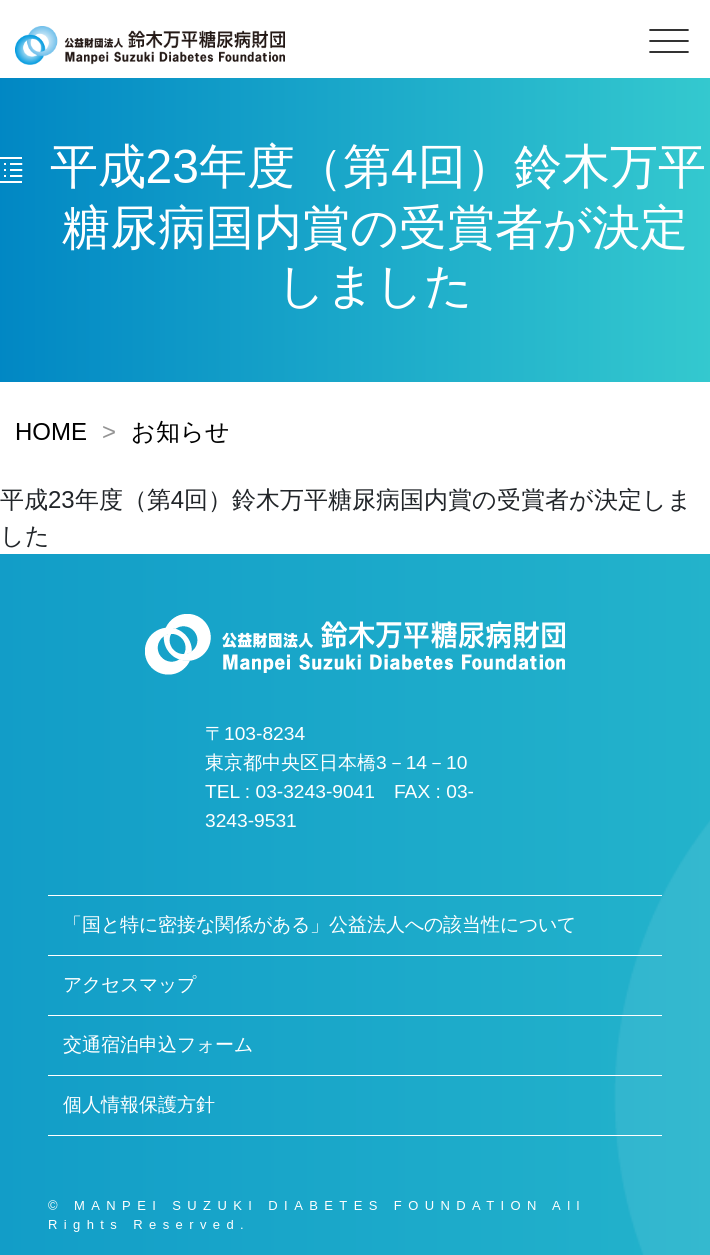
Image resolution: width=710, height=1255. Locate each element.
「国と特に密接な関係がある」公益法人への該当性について (319, 924)
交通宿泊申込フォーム (158, 1044)
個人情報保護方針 (139, 1104)
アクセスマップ (129, 984)
